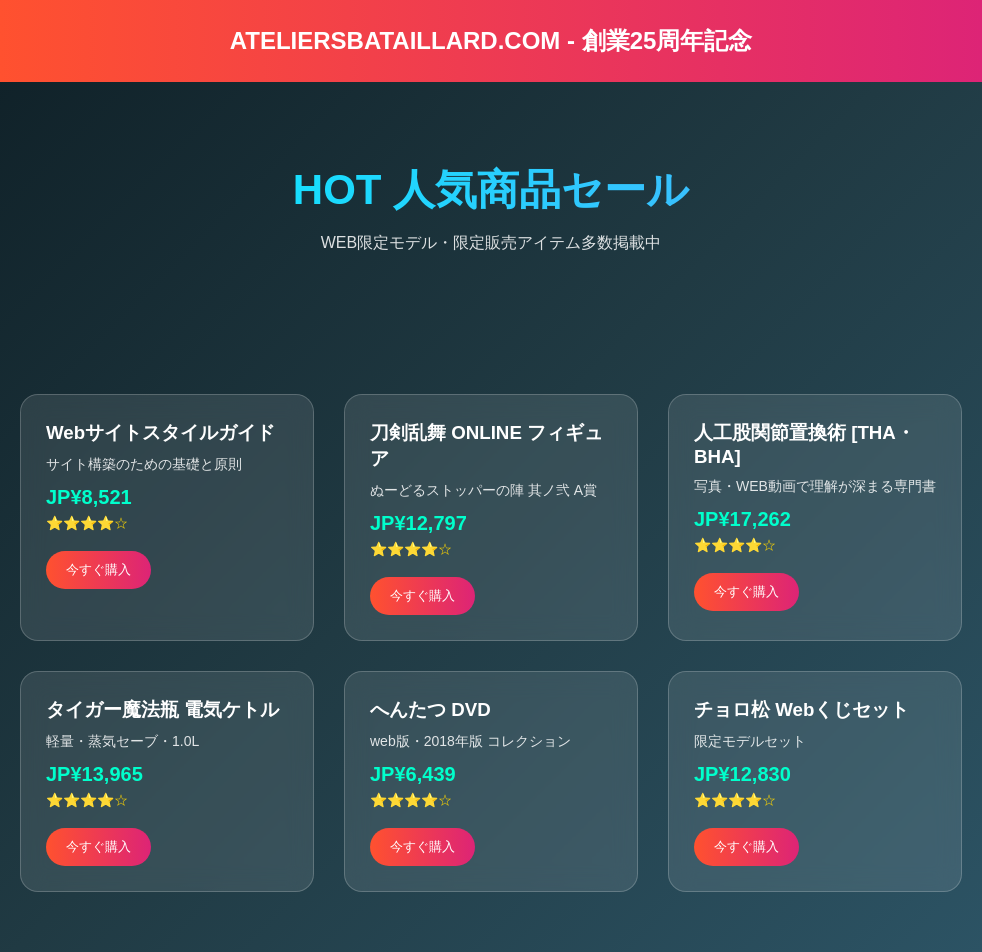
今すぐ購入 (98, 569)
